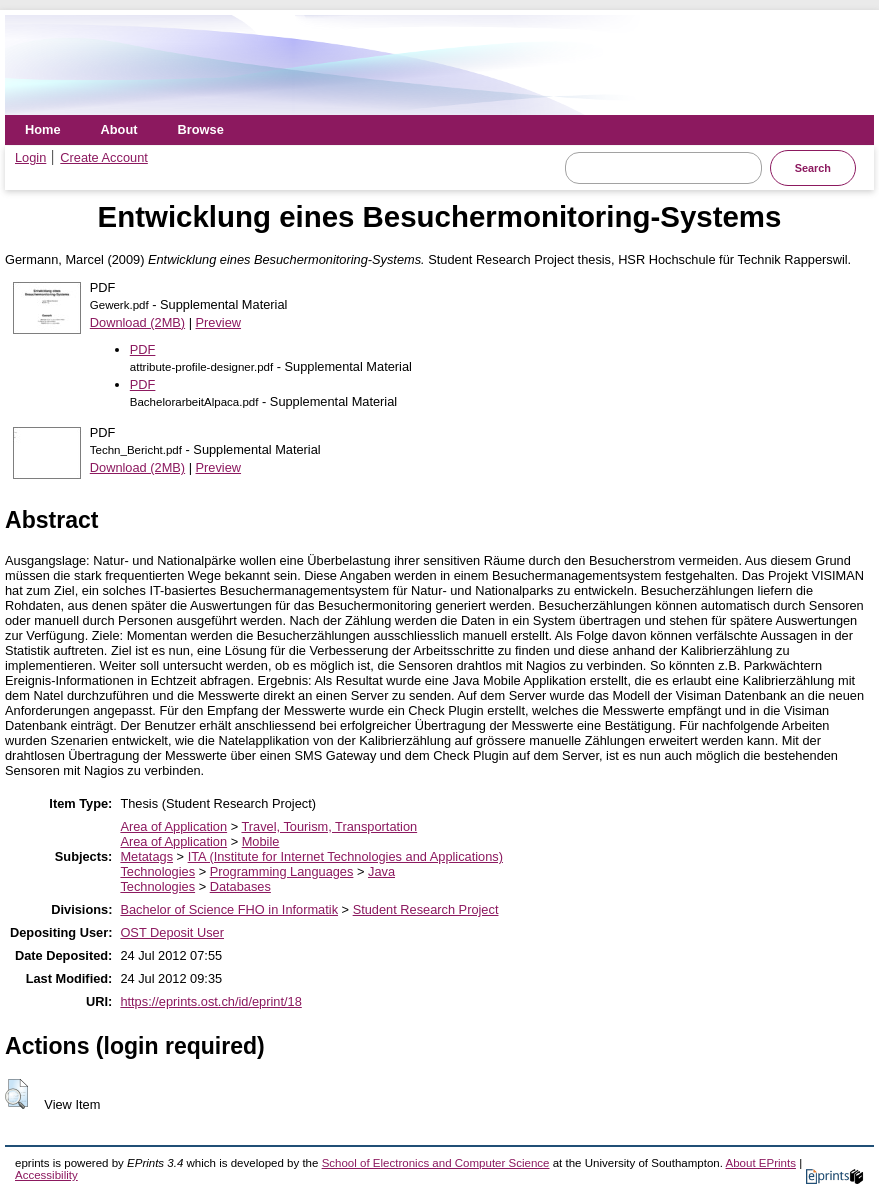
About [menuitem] (119, 129)
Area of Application (173, 826)
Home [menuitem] (43, 129)
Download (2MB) (137, 322)
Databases (240, 886)
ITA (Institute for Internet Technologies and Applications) (345, 856)
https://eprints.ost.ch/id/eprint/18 (210, 1001)
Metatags (146, 856)
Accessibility (46, 1175)
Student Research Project (426, 909)
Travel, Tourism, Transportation (329, 826)
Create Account (104, 157)
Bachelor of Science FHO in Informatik (229, 909)
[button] (16, 1094)
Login (30, 157)
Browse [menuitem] (201, 129)
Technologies (157, 871)
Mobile (261, 841)
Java (381, 871)
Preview (219, 322)
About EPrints (761, 1163)
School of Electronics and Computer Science (436, 1163)
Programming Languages (282, 871)
